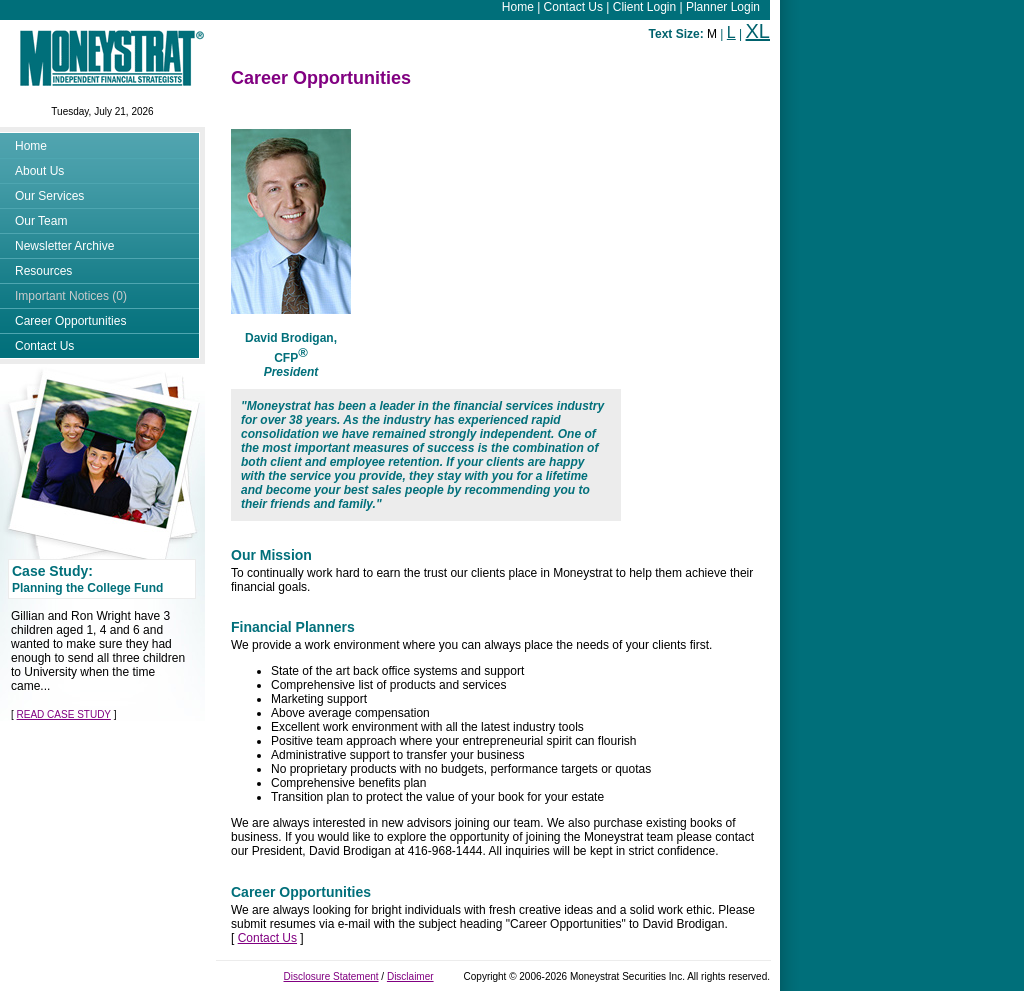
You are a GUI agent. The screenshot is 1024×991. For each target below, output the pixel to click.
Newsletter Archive (64, 246)
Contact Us (573, 7)
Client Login (644, 7)
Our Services (49, 196)
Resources (43, 271)
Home (518, 7)
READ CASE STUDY (64, 714)
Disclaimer (410, 976)
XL (758, 31)
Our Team (41, 221)
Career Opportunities (70, 321)
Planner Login (723, 7)
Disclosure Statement (331, 976)
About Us (39, 171)
